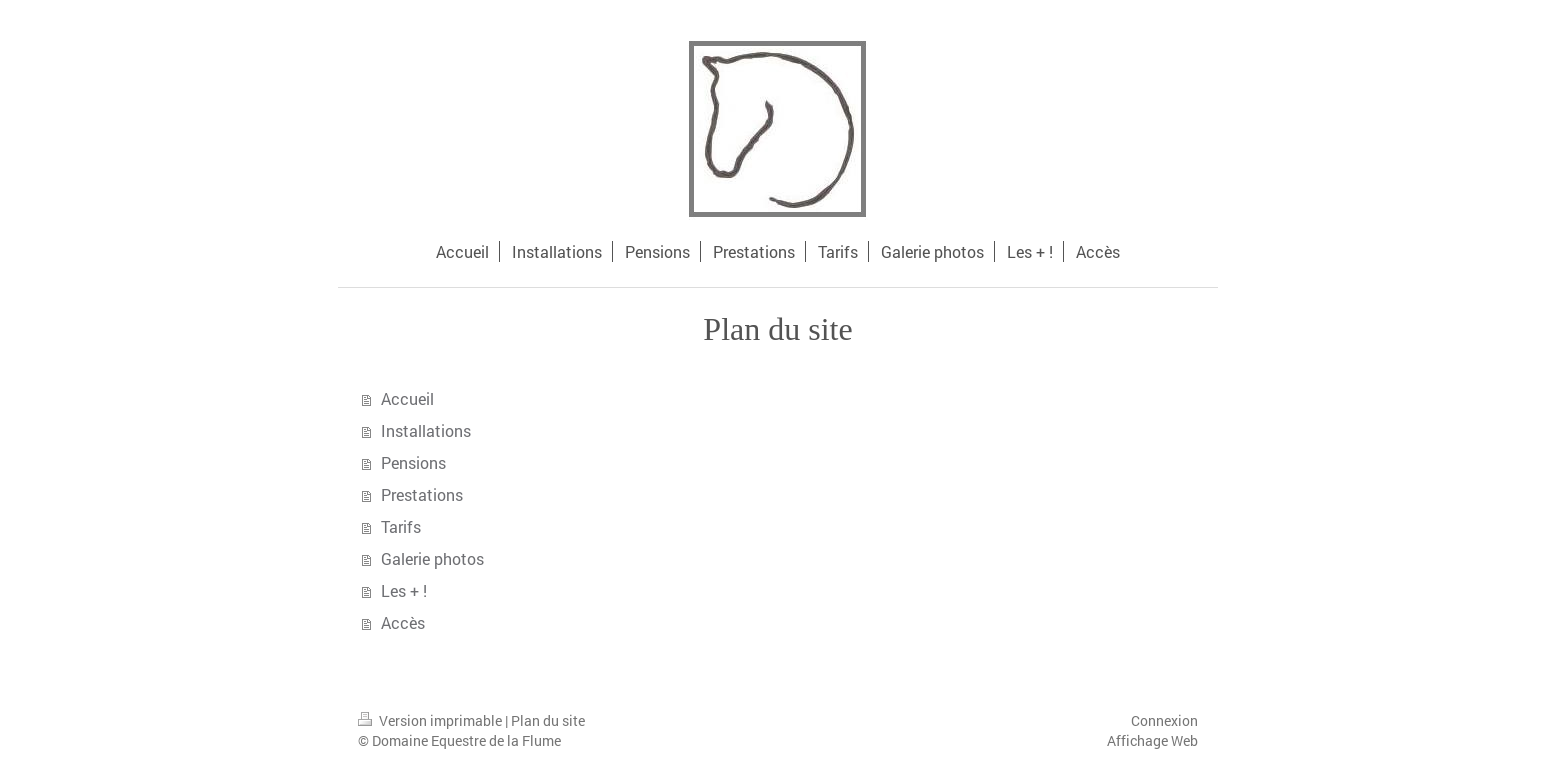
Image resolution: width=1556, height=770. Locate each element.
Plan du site (548, 720)
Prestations (422, 494)
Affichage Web (1152, 740)
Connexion (1164, 720)
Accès (403, 622)
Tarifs (401, 526)
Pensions (413, 462)
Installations (426, 430)
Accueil (407, 398)
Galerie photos (432, 558)
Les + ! (404, 590)
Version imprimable (431, 720)
